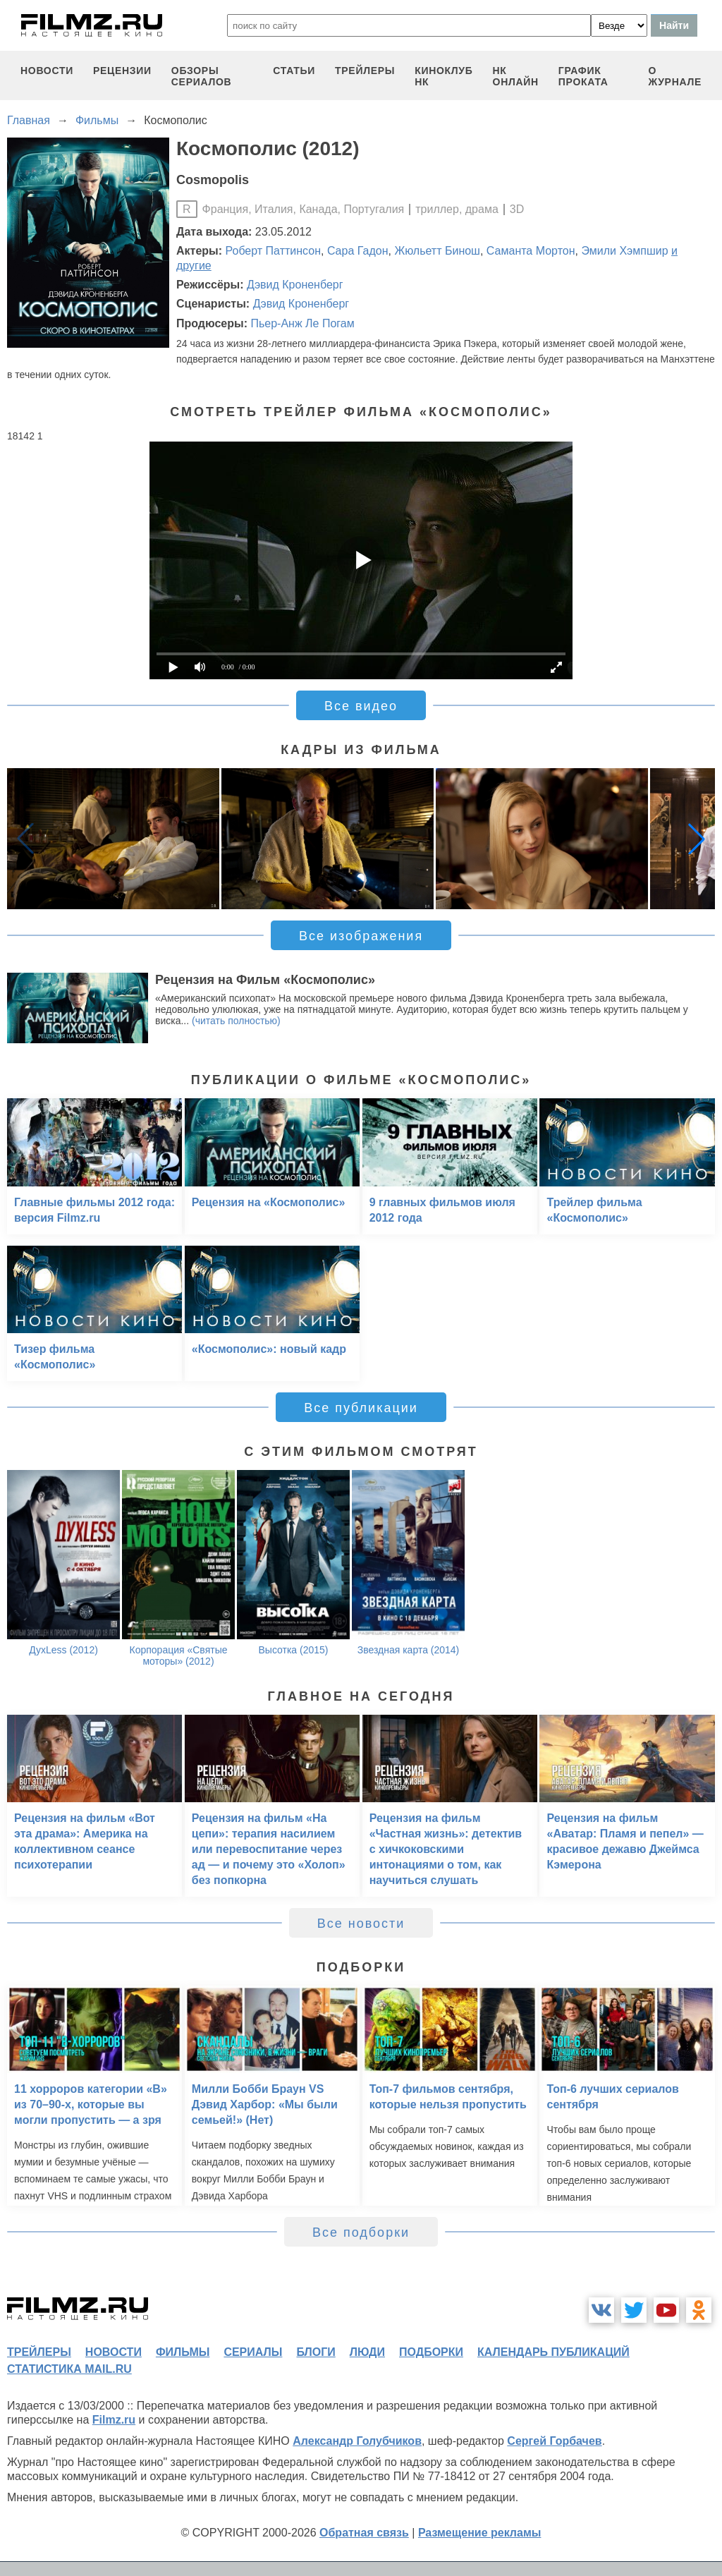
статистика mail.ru (69, 2369)
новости (46, 70)
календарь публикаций (553, 2352)
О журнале (675, 76)
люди (367, 2352)
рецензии (122, 70)
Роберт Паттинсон (273, 251)
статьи (294, 70)
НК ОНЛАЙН (516, 76)
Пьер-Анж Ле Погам (302, 323)
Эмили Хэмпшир (624, 251)
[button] (696, 838)
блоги (315, 2352)
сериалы (253, 2352)
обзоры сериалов (201, 76)
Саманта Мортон (531, 251)
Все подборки (361, 2232)
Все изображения (361, 936)
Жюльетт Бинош (437, 251)
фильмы (182, 2352)
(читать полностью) (236, 1020)
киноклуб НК (443, 76)
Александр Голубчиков (357, 2441)
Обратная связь (364, 2533)
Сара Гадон (357, 251)
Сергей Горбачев (554, 2441)
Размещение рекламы (480, 2533)
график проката (583, 76)
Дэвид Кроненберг (295, 285)
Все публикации (361, 1408)
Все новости (361, 1923)
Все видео (361, 706)
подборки (431, 2352)
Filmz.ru (113, 2420)
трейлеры (365, 70)
